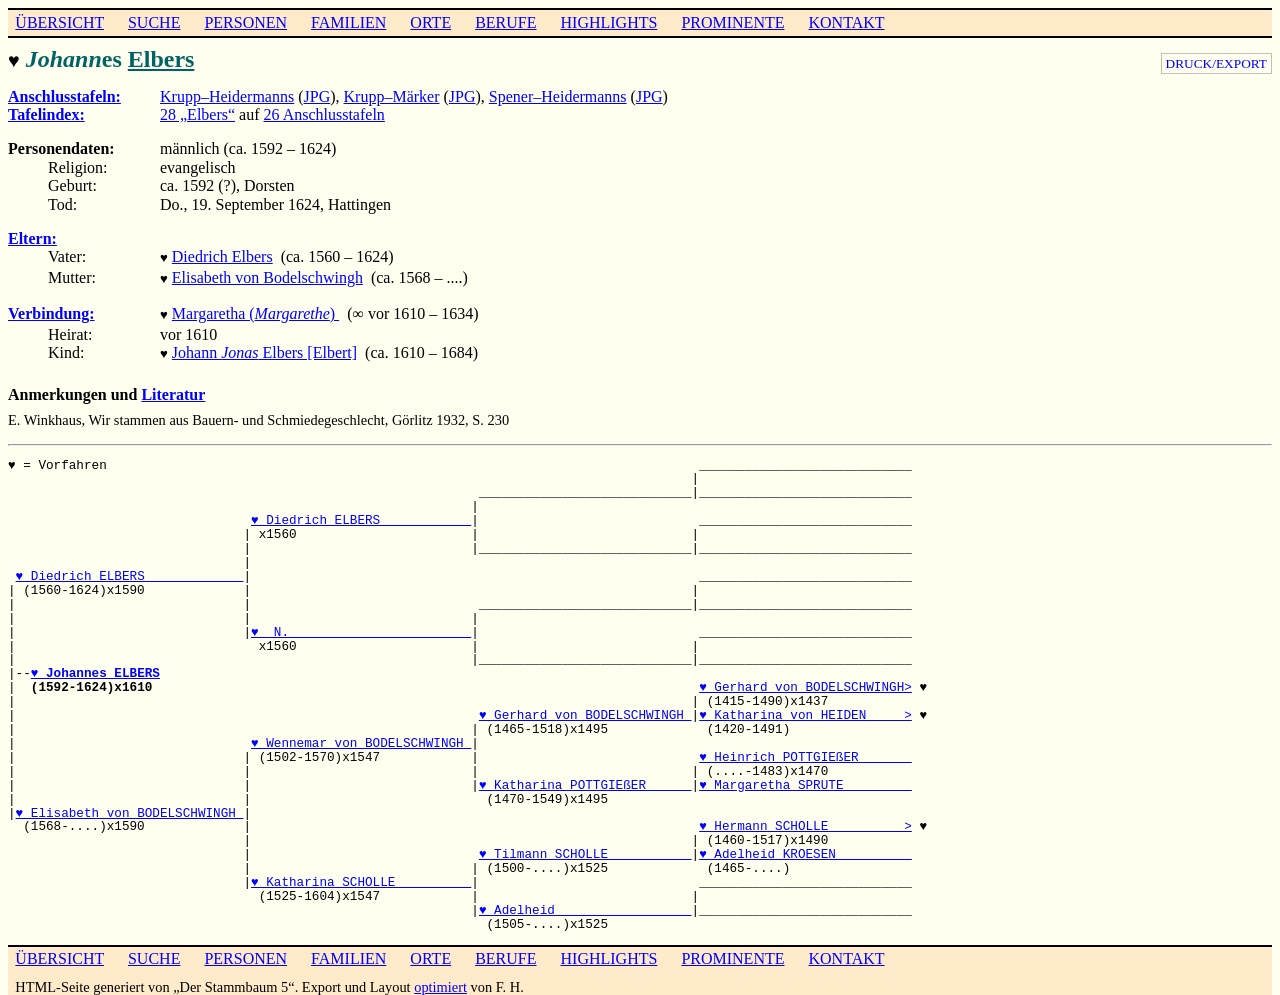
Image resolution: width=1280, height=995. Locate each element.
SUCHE (154, 22)
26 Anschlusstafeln (324, 112)
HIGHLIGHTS (609, 22)
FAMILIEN (348, 22)
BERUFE (505, 22)
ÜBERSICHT (59, 22)
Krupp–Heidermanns (227, 94)
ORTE (430, 22)
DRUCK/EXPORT (1216, 63)
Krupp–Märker (392, 94)
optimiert (440, 977)
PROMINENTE (732, 22)
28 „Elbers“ (197, 112)
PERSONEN (245, 22)
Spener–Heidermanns (558, 94)
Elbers (161, 59)
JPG (317, 94)
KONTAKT (846, 22)
